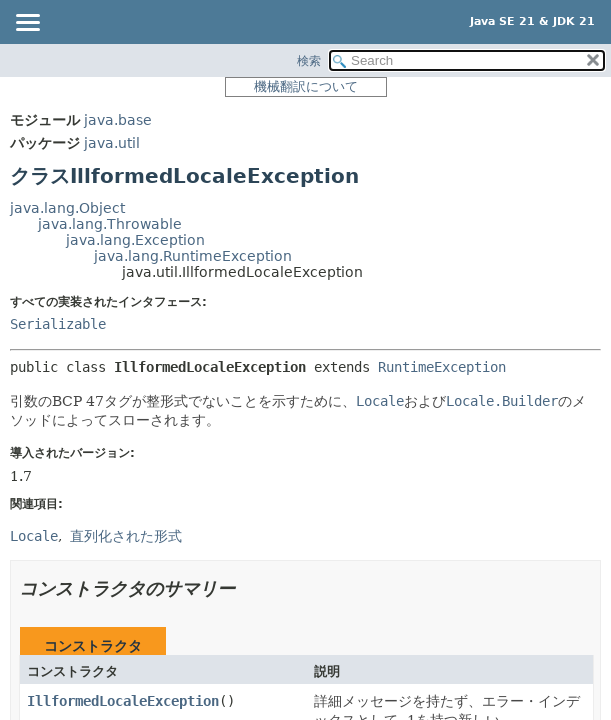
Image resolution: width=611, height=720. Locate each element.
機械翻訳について (306, 86)
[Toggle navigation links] (27, 24)
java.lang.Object (67, 208)
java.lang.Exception (135, 240)
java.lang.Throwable (110, 224)
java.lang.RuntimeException (193, 256)
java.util (112, 143)
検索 (309, 61)
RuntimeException (442, 367)
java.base (118, 120)
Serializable (58, 324)
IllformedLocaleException (123, 701)
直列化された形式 (126, 536)
